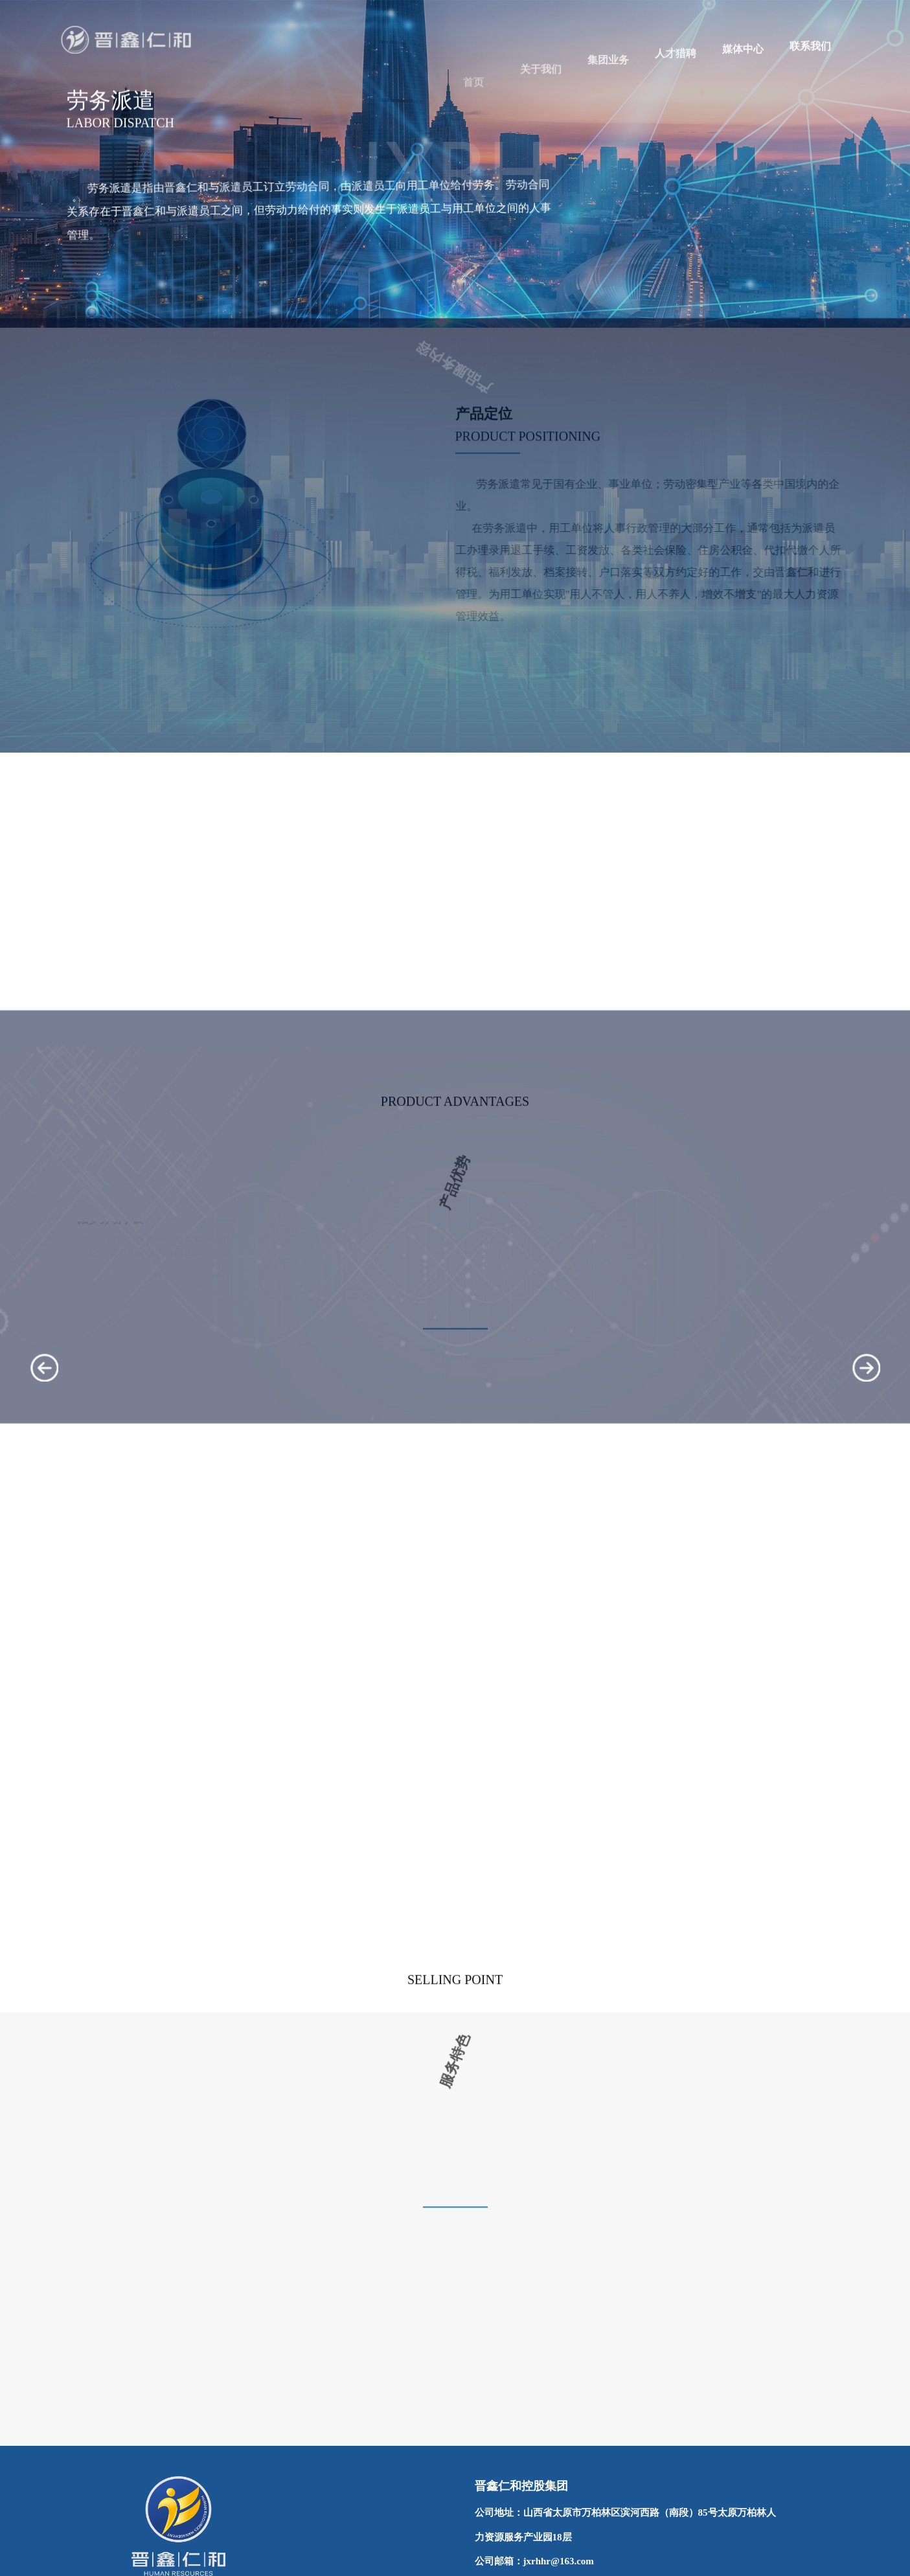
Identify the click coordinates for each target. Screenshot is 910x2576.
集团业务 (608, 87)
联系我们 (810, 55)
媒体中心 (743, 62)
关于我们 (541, 102)
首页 (473, 111)
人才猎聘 (675, 72)
